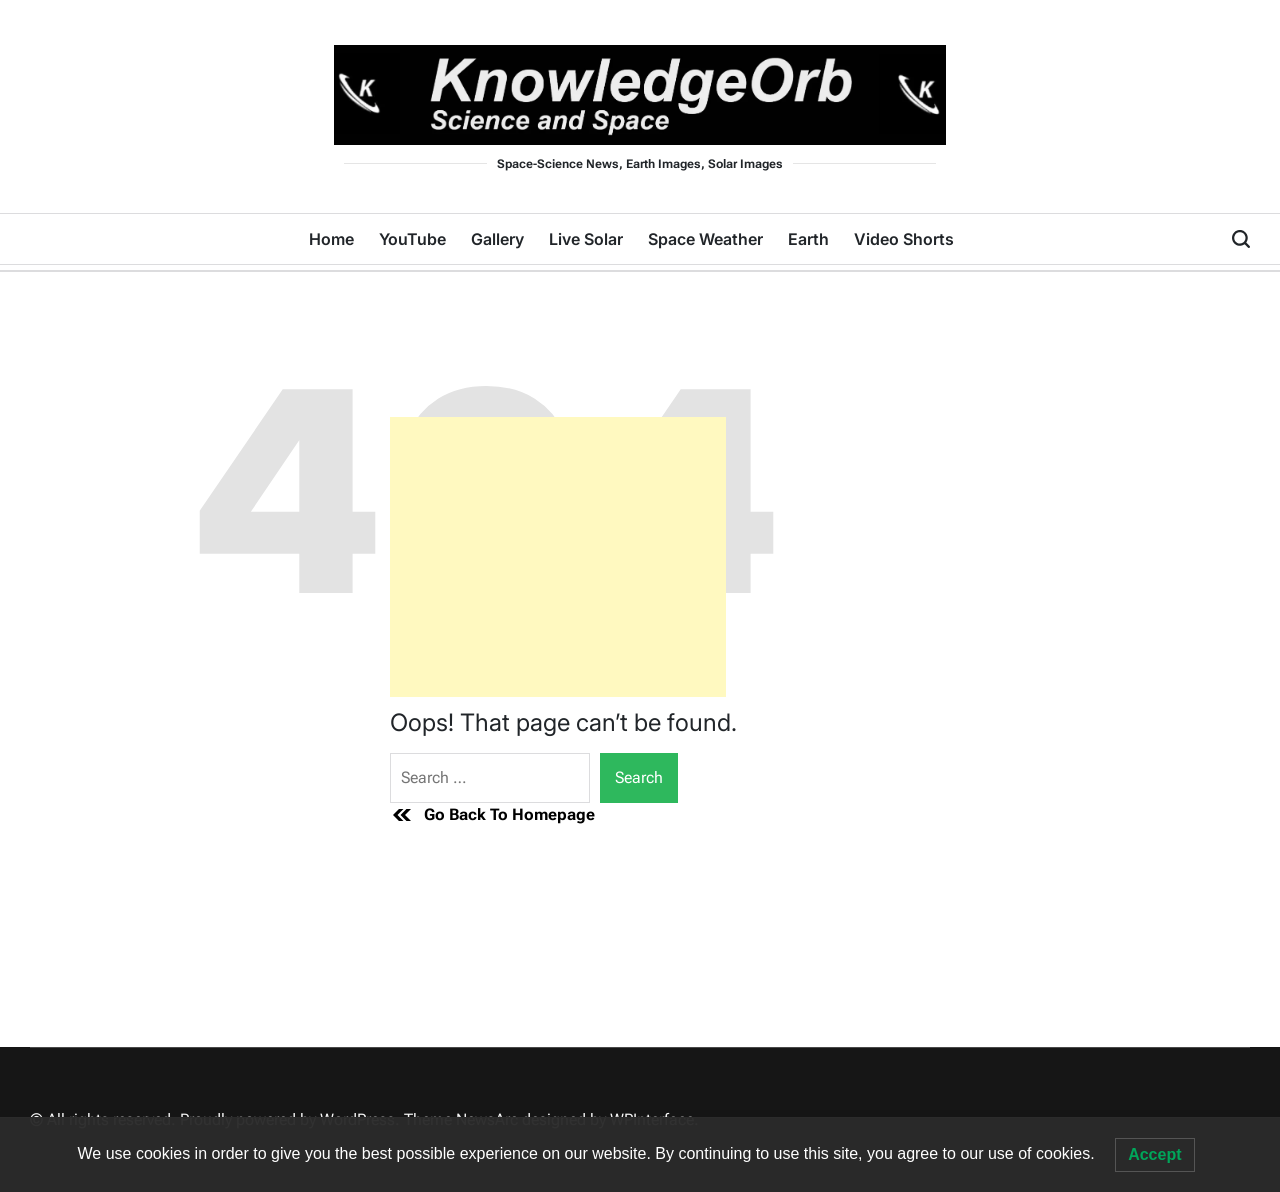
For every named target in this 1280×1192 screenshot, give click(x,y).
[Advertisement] (558, 557)
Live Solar (586, 239)
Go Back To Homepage (492, 815)
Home (331, 239)
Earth (808, 239)
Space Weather (705, 239)
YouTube (412, 239)
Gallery (497, 239)
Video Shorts (904, 239)
